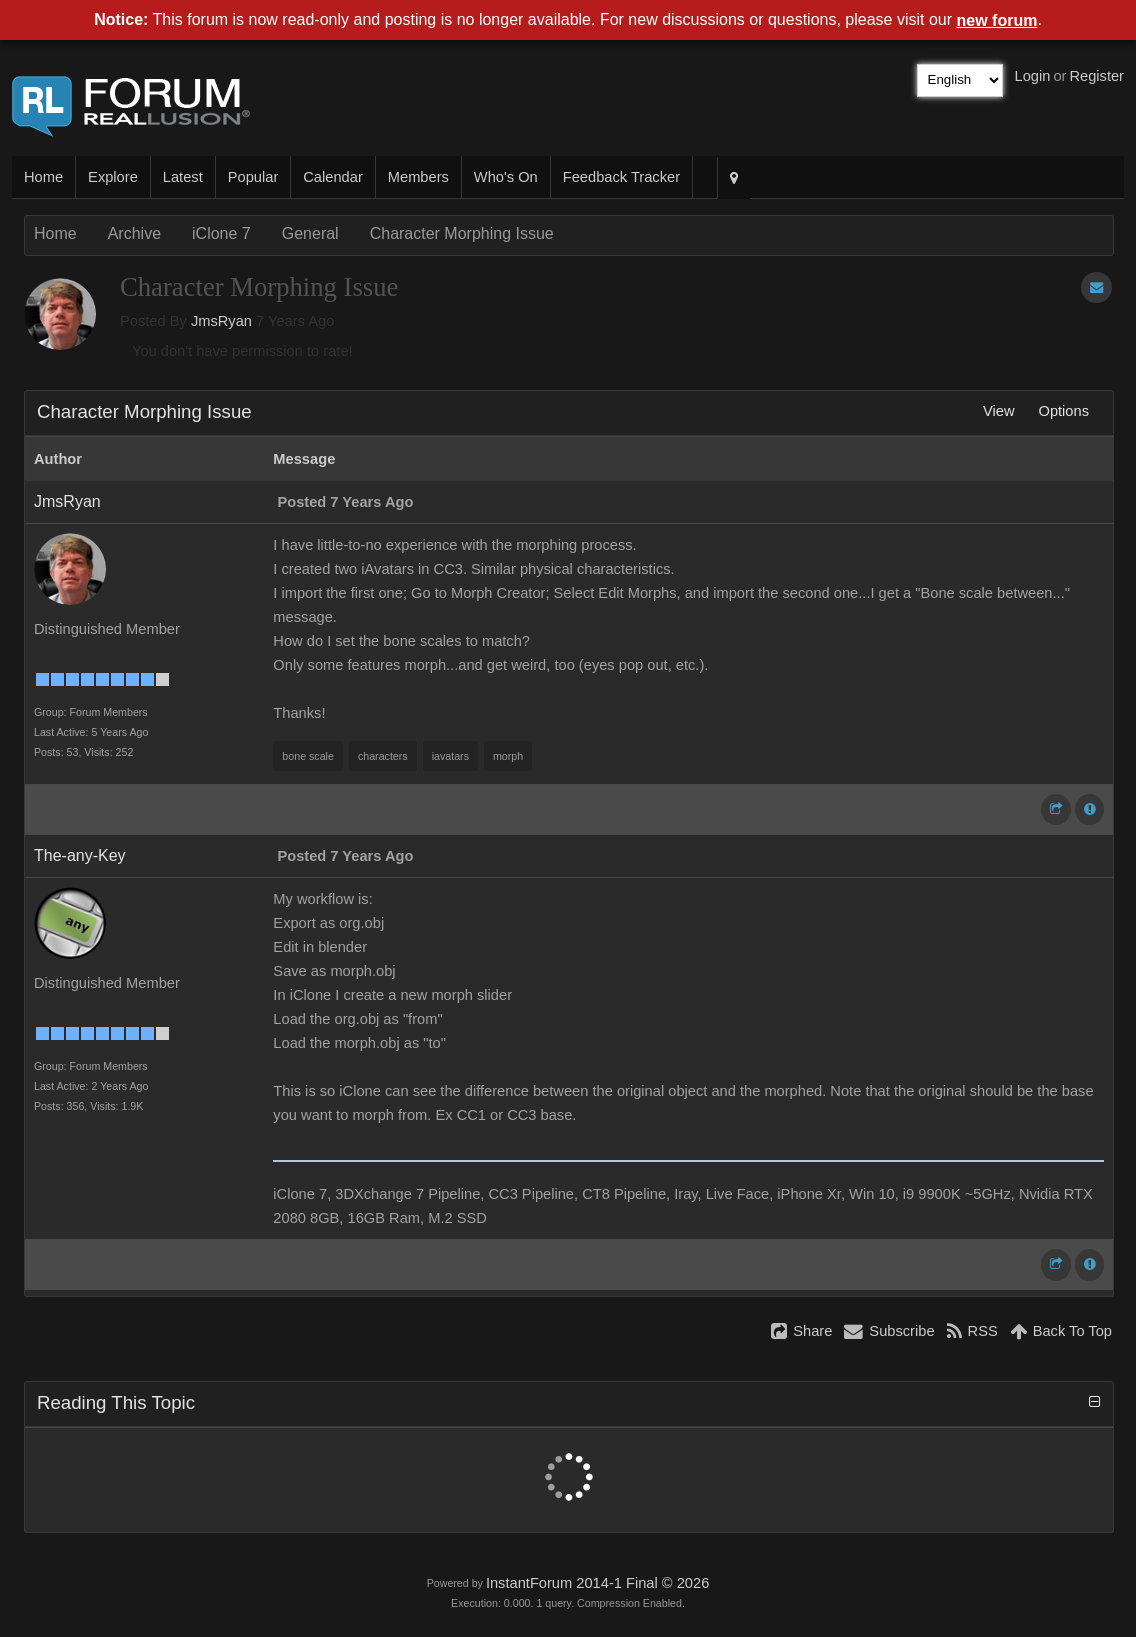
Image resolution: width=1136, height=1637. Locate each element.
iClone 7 (221, 233)
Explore (113, 177)
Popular (253, 177)
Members (418, 177)
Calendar (332, 177)
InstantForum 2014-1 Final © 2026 (597, 1583)
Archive (134, 233)
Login (1033, 76)
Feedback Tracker (621, 177)
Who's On (506, 177)
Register (1096, 76)
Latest (183, 177)
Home (43, 177)
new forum (997, 20)
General (310, 233)
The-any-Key (80, 855)
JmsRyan (221, 321)
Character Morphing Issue (462, 233)
